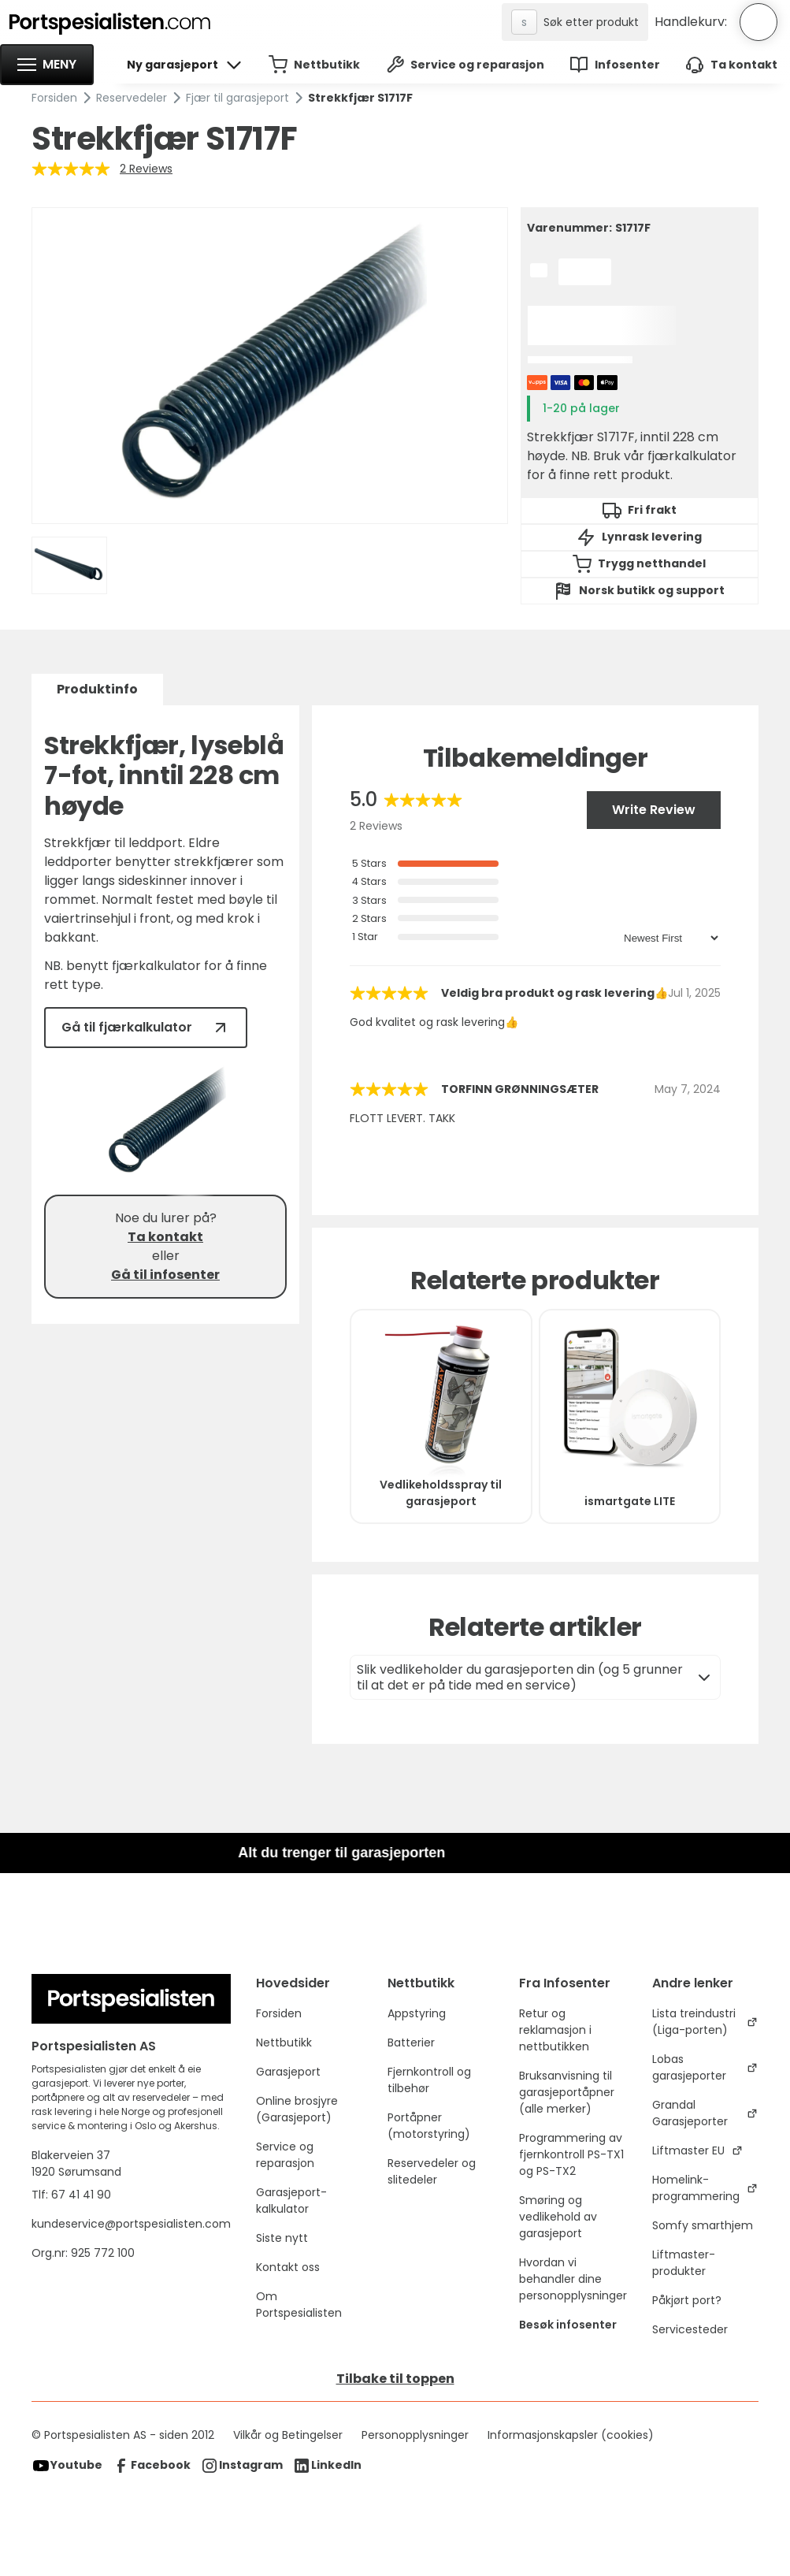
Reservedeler (131, 98)
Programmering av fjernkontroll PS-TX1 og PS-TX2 (571, 2154)
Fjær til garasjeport (237, 98)
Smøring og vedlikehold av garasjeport (558, 2216)
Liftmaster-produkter (683, 2263)
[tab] (97, 689)
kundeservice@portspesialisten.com (131, 2224)
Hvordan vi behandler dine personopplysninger (573, 2278)
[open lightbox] (269, 365)
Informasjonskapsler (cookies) (571, 2435)
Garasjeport (288, 2072)
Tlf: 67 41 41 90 (71, 2194)
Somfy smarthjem (702, 2225)
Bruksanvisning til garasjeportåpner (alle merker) (566, 2092)
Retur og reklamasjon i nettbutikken (555, 2029)
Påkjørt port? (686, 2300)
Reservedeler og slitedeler (432, 2171)
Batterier (411, 2042)
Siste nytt (282, 2238)
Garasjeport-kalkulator (291, 2200)
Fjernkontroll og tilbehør (429, 2080)
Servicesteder (690, 2329)
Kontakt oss (288, 2267)
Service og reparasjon (285, 2155)
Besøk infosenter (568, 2325)
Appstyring (417, 2013)
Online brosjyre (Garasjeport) (297, 2109)
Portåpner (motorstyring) (429, 2125)
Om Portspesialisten (299, 2304)
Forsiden (54, 98)
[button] (47, 64)
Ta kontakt (165, 1237)
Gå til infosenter (165, 1275)
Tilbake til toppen (395, 2379)
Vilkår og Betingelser (288, 2435)
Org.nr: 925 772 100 (85, 2253)
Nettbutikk (284, 2042)
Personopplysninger (415, 2435)
